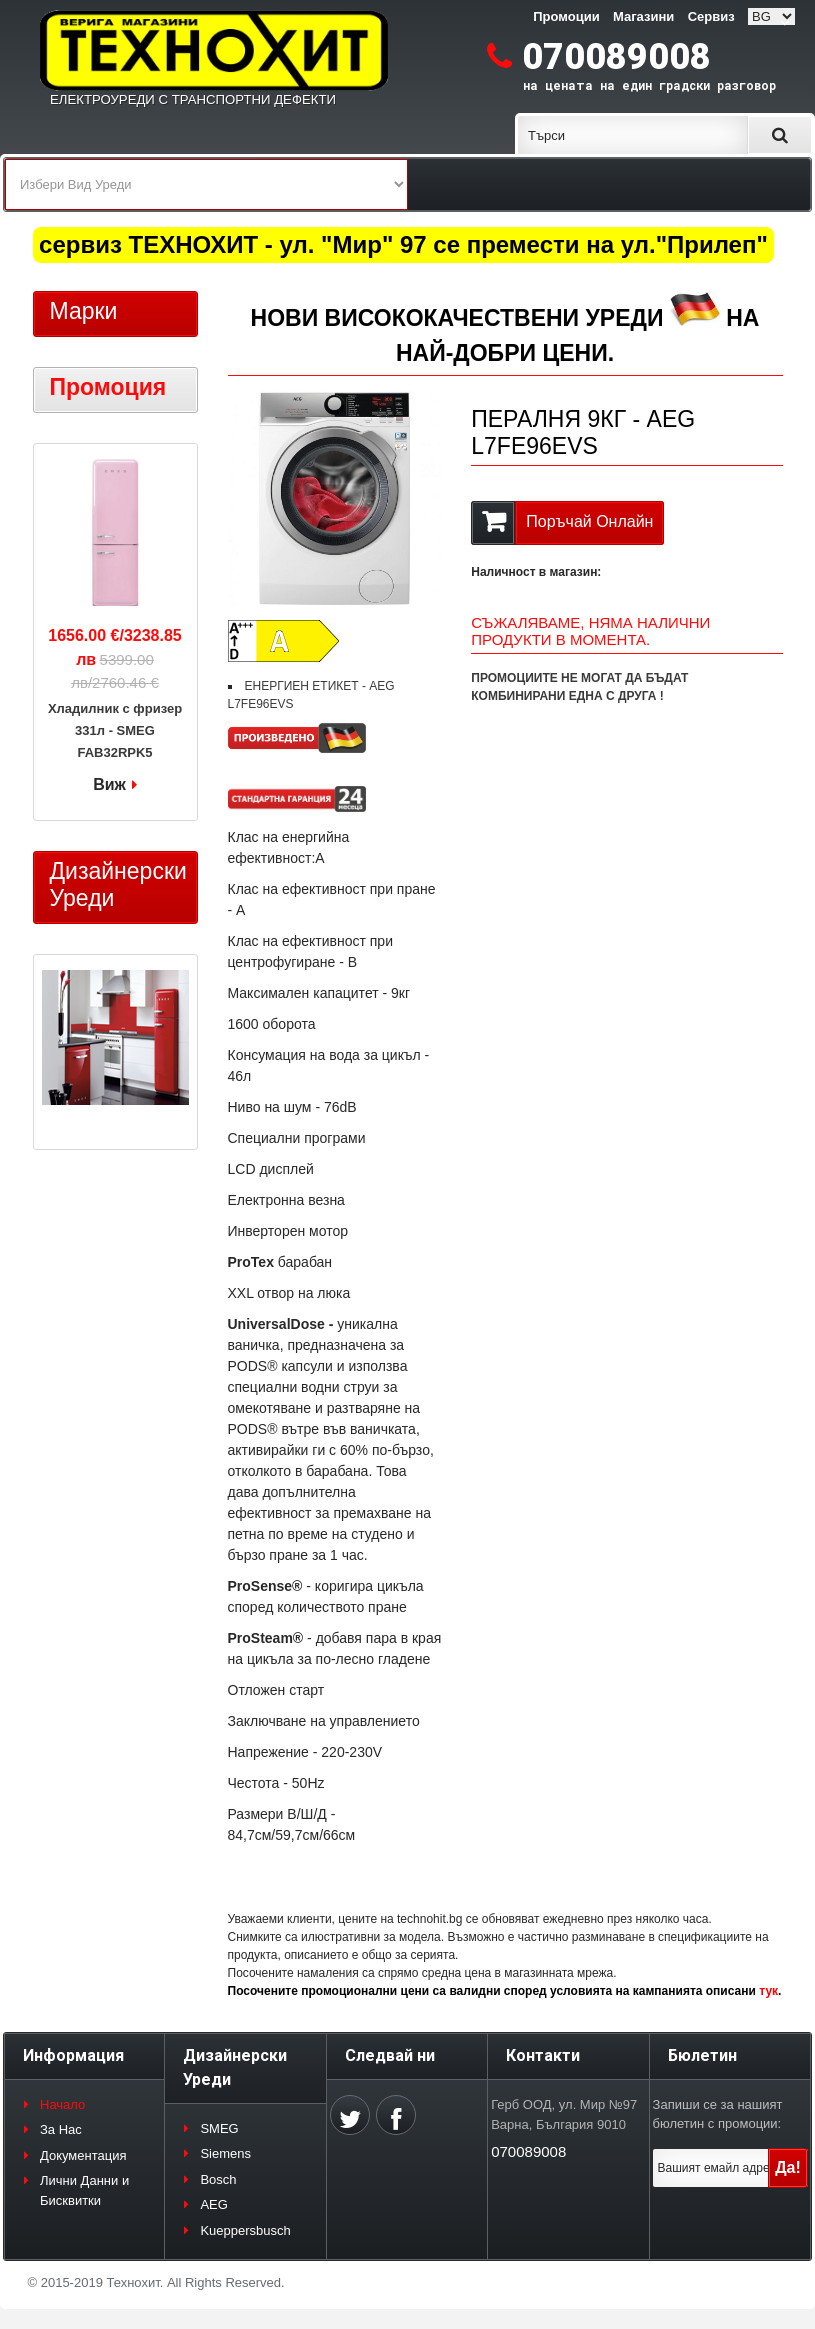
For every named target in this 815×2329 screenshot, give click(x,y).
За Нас (61, 2129)
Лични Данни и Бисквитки (84, 2190)
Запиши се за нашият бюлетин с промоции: (718, 2114)
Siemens (225, 2153)
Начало (62, 2104)
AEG (213, 2204)
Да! (788, 2167)
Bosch (218, 2179)
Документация (83, 2155)
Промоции (566, 16)
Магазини (643, 16)
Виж (109, 784)
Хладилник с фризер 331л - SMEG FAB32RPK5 (115, 730)
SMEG (219, 2128)
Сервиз (711, 16)
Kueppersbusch (245, 2230)
